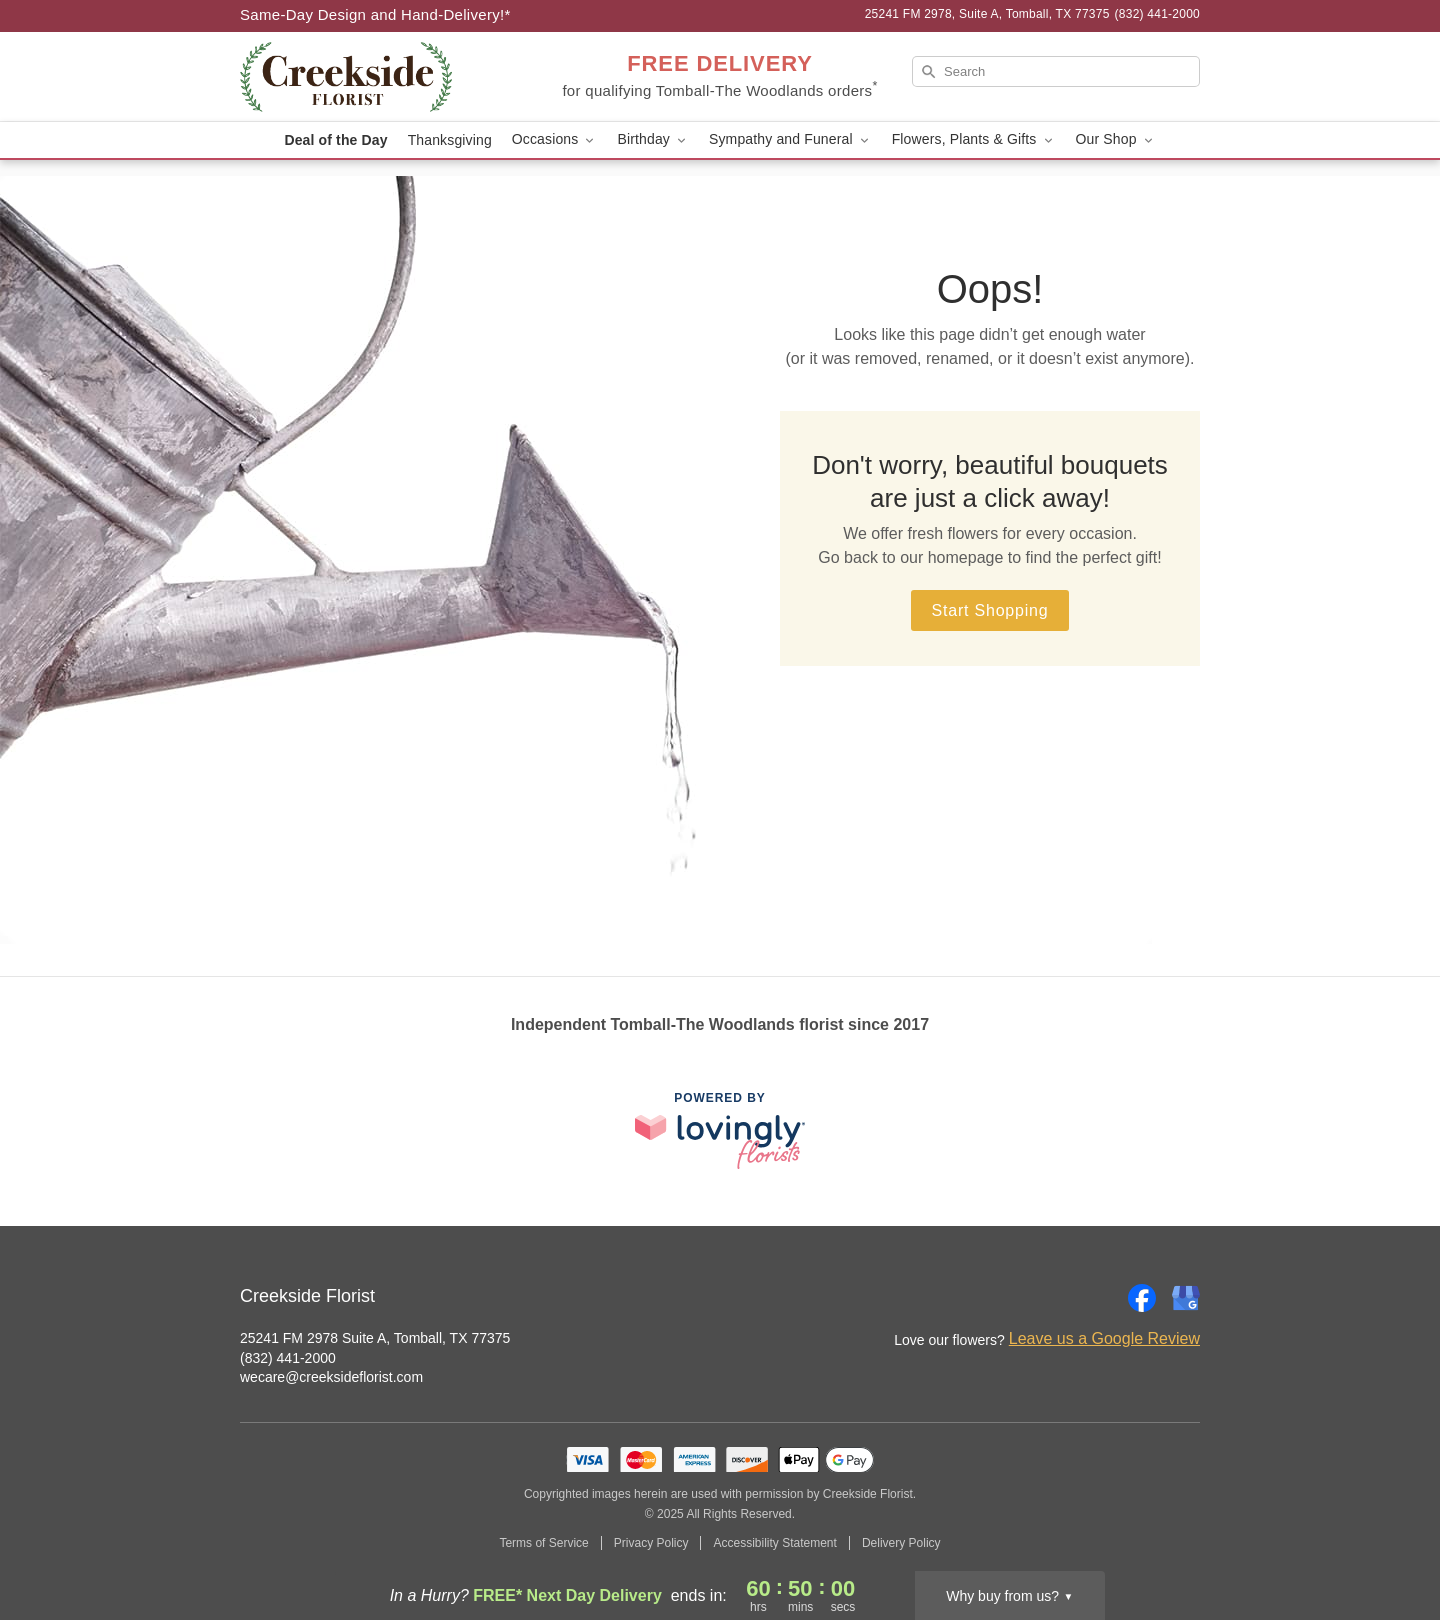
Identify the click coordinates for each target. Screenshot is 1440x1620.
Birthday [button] (653, 139)
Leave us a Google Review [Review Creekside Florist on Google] (1104, 1338)
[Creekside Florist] (384, 77)
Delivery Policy (901, 1543)
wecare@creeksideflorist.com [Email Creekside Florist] (331, 1377)
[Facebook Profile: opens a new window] (1142, 1298)
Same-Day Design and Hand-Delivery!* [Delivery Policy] (375, 14)
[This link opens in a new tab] (720, 1130)
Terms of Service (543, 1543)
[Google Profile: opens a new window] (1186, 1298)
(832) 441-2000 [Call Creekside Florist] (288, 1358)
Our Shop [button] (1116, 139)
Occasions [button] (555, 139)
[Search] (1056, 71)
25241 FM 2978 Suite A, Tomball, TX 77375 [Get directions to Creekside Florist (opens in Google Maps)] (375, 1338)
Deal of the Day (335, 140)
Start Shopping (989, 610)
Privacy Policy (651, 1543)
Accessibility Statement (774, 1543)
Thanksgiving (450, 140)
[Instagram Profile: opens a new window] (1098, 1298)
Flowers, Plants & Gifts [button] (974, 139)
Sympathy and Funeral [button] (790, 139)
